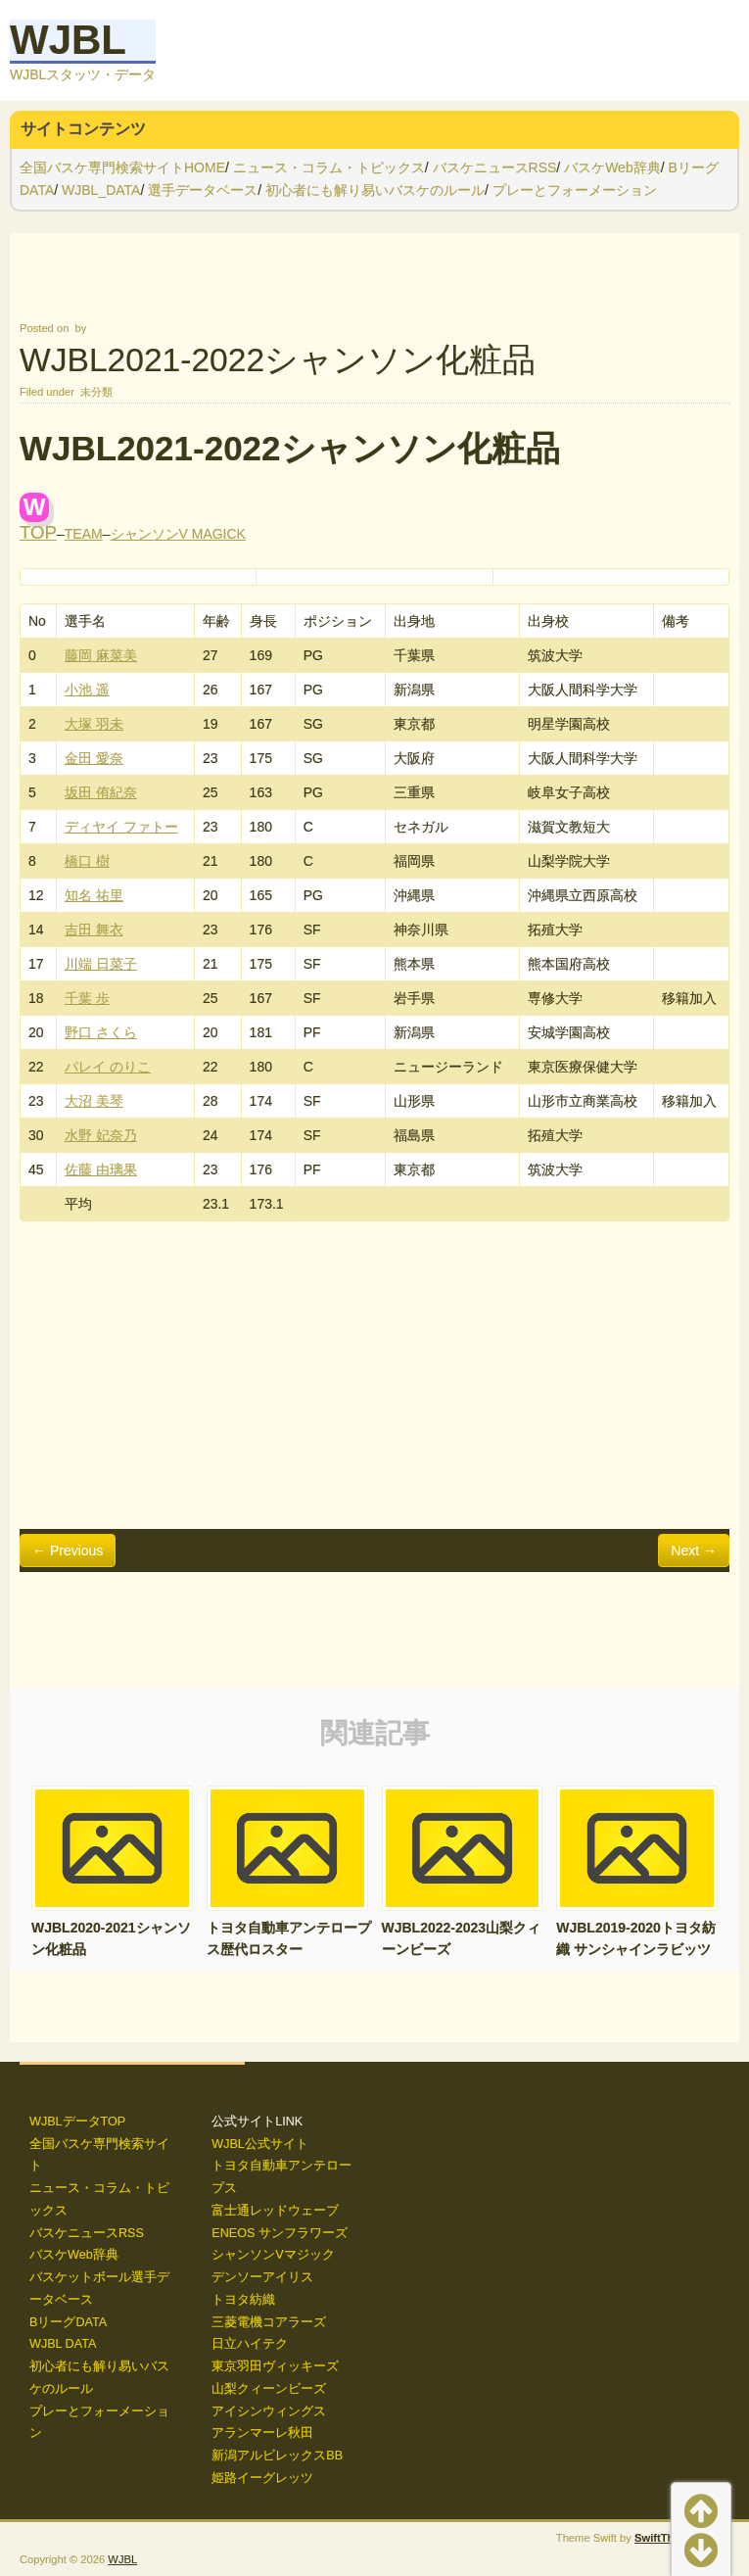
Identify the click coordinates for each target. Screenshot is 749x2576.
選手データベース (202, 190)
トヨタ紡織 (243, 2300)
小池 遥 (87, 689)
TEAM (84, 534)
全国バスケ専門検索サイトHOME (122, 167)
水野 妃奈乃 (101, 1135)
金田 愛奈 (94, 758)
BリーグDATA (68, 2322)
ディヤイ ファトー (121, 827)
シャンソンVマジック (272, 2255)
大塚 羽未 (94, 724)
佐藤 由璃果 (101, 1169)
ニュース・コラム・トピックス (329, 167)
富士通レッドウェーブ (275, 2211)
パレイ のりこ (108, 1066)
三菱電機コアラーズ (268, 2322)
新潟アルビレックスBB (277, 2455)
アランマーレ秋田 (262, 2433)
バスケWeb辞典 (612, 167)
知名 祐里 (94, 895)
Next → (694, 1550)
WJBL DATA (62, 2344)
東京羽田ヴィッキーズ (275, 2366)
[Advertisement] (374, 1376)
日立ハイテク (249, 2344)
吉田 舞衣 (94, 929)
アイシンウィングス (268, 2411)
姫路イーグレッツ (262, 2478)
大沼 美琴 (94, 1101)
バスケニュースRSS (495, 167)
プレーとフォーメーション (574, 190)
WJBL (68, 40)
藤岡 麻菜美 (101, 655)
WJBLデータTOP (77, 2121)
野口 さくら (101, 1032)
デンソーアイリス (262, 2277)
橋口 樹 (87, 861)
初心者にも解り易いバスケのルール (375, 190)
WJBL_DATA (101, 190)
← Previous (67, 1550)
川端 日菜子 (101, 964)
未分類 (96, 392)
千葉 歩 (87, 998)
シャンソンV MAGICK (178, 534)
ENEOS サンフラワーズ (279, 2233)
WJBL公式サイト (259, 2144)
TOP (38, 532)
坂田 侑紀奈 (101, 792)
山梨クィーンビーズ (268, 2389)
